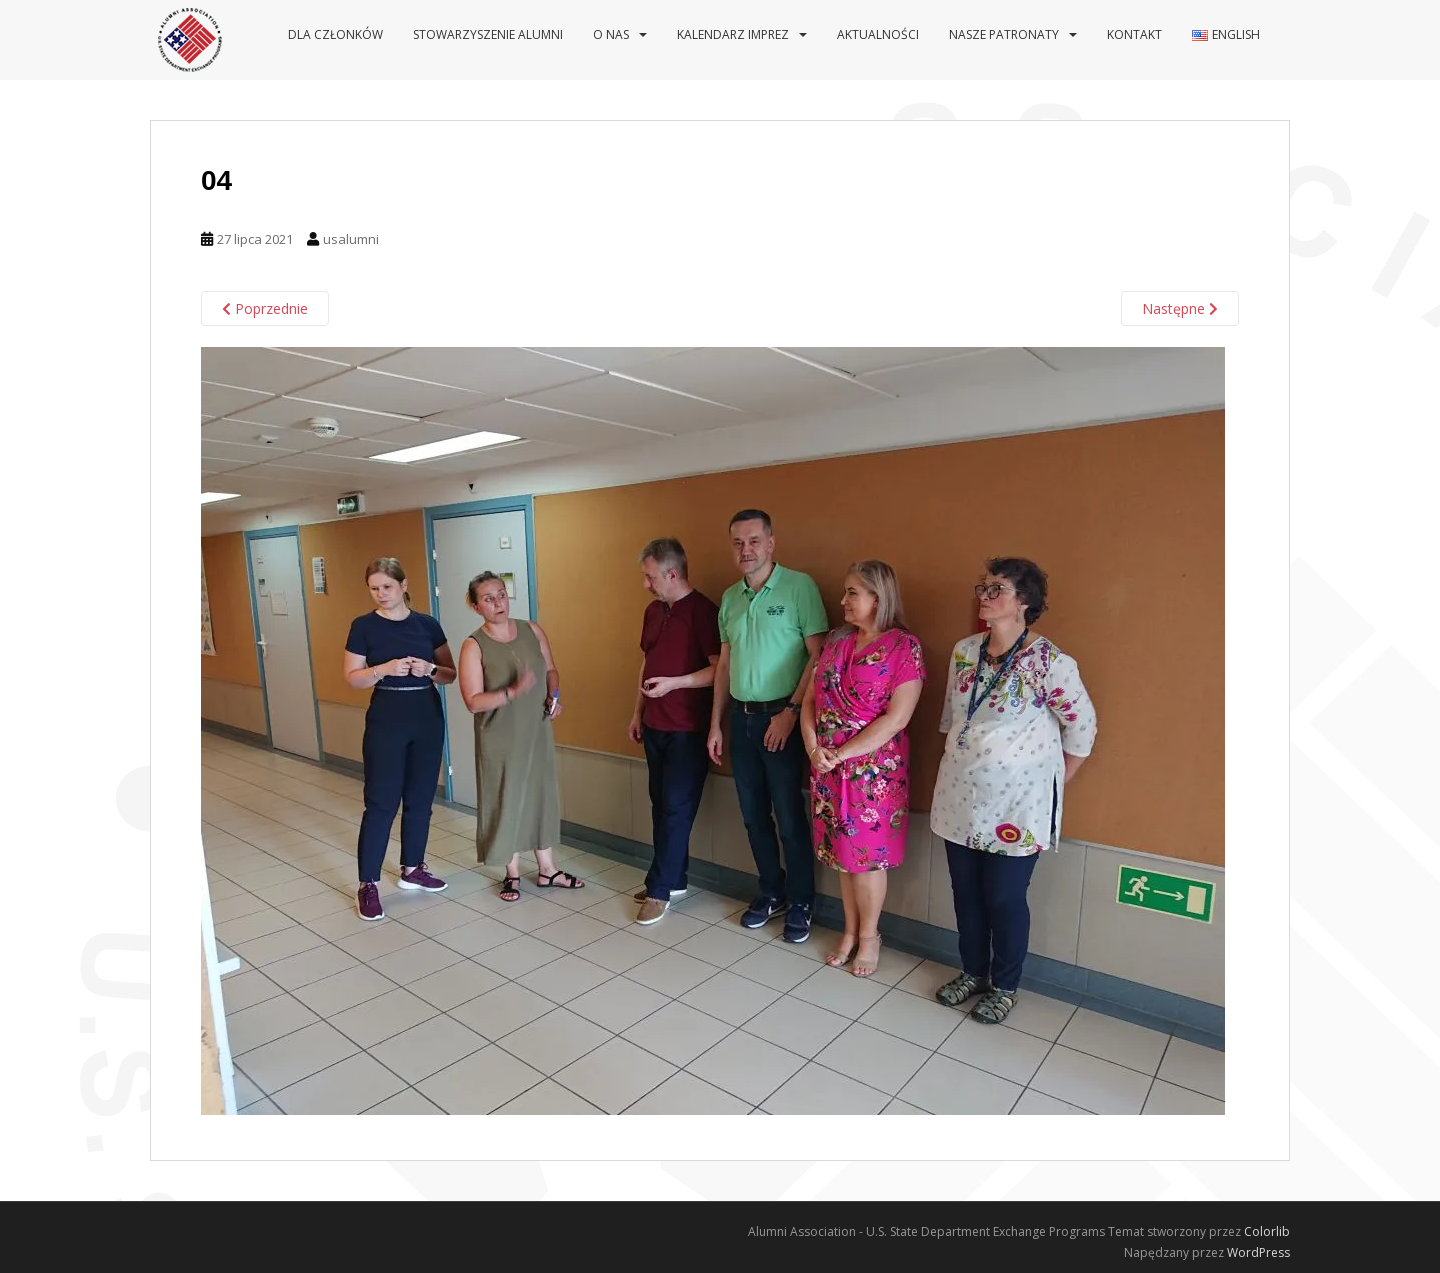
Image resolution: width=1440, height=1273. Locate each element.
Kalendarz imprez (733, 34)
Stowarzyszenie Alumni (488, 34)
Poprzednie (265, 308)
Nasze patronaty (1004, 34)
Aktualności (878, 34)
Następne (1180, 308)
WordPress (1258, 1252)
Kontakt (1134, 34)
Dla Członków (335, 34)
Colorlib (1267, 1231)
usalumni (351, 239)
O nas (611, 34)
